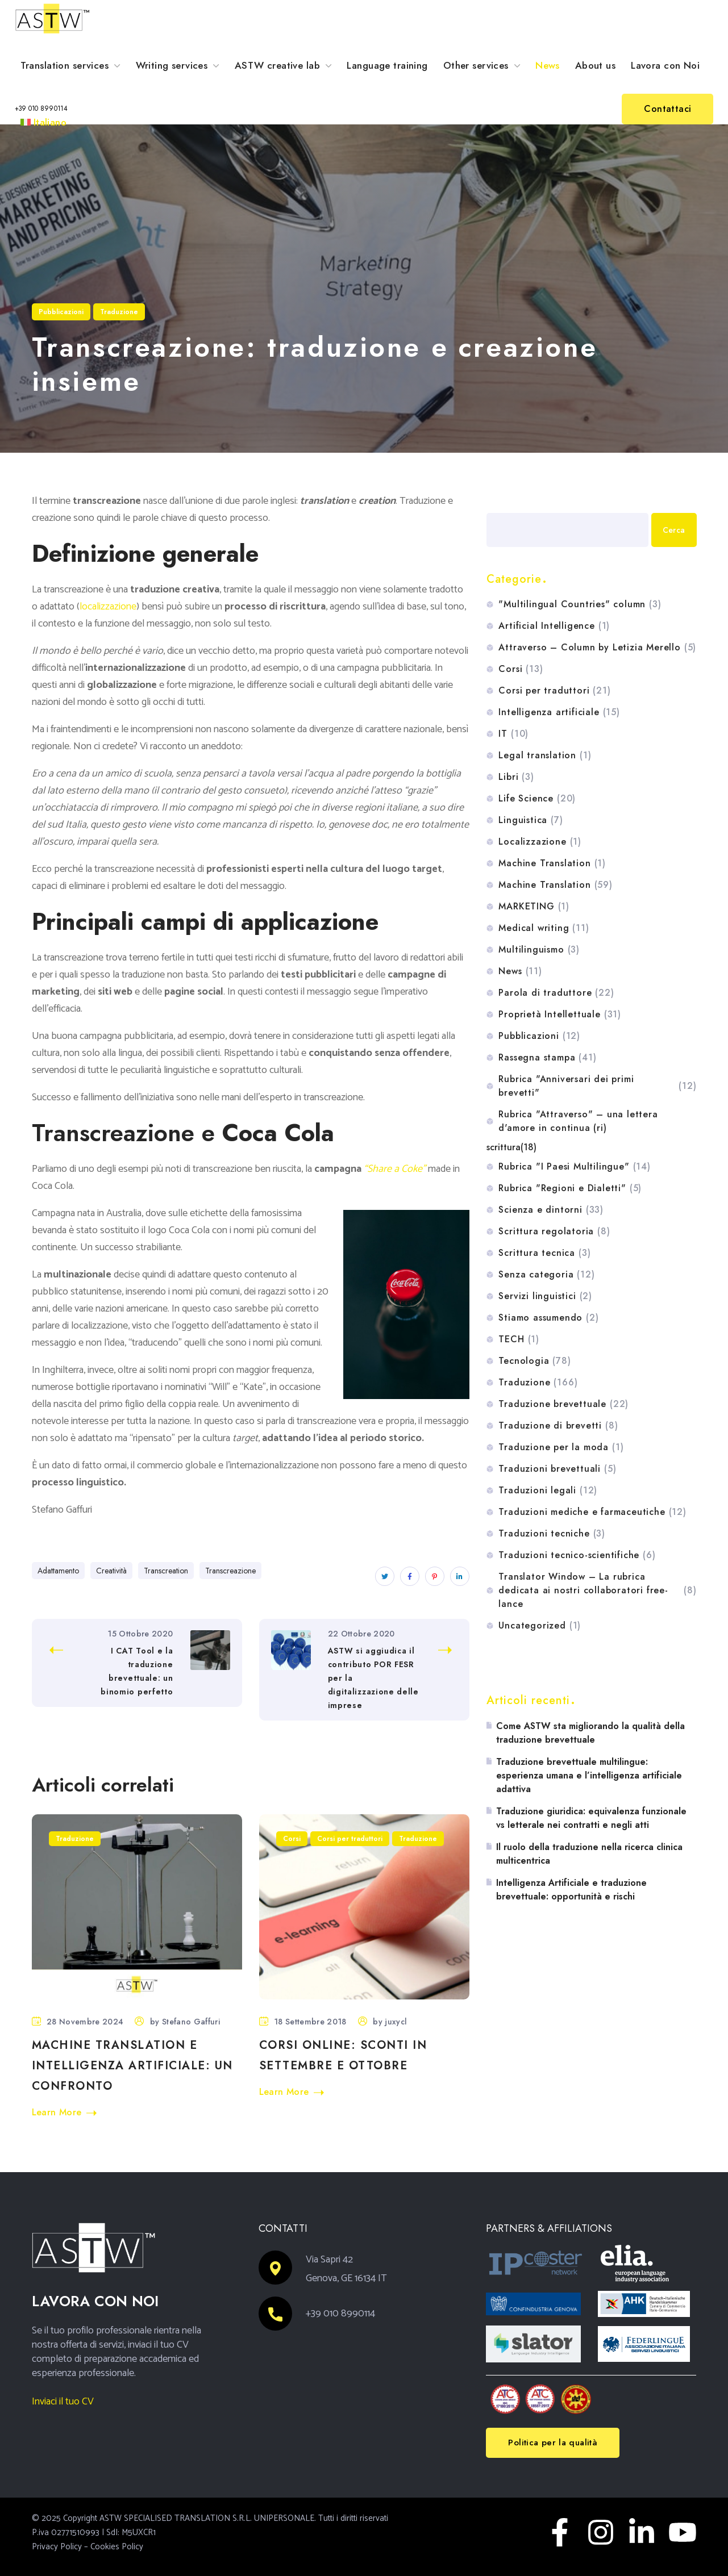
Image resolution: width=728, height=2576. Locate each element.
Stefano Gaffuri (191, 2021)
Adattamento (58, 1570)
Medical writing (543, 928)
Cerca (497, 499)
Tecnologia (534, 1361)
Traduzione (119, 312)
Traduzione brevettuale (563, 1404)
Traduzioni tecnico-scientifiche (576, 1555)
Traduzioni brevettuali (557, 1469)
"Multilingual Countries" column (579, 604)
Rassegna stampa (547, 1057)
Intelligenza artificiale (558, 712)
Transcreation (166, 1570)
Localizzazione (539, 842)
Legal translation (544, 755)
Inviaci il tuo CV (63, 2401)
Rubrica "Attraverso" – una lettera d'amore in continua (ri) (578, 1121)
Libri (516, 777)
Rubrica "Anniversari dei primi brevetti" (597, 1085)
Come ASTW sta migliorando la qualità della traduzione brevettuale (590, 1732)
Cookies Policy (116, 2547)
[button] (41, 108)
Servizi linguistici (545, 1296)
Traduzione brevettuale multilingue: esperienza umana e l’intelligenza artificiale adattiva (589, 1775)
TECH (518, 1339)
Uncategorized (539, 1626)
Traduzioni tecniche (551, 1533)
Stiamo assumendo (548, 1318)
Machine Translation (552, 863)
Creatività (111, 1570)
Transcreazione (230, 1570)
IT (513, 734)
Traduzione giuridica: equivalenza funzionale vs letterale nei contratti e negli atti (591, 1818)
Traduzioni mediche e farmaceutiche (592, 1512)
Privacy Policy (57, 2547)
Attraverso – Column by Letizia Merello (597, 647)
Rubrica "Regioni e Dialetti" (570, 1188)
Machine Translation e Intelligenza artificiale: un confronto (132, 2065)
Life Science (537, 798)
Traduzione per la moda (560, 1447)
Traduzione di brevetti (558, 1426)
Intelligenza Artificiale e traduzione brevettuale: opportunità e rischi (571, 1889)
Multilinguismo (539, 950)
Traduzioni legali (547, 1490)
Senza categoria (546, 1274)
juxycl (396, 2021)
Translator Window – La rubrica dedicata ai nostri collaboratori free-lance (597, 1590)
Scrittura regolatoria (554, 1231)
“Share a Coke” (395, 1169)
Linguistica (530, 820)
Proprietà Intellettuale (559, 1014)
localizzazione (108, 606)
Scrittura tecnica (544, 1253)
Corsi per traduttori (349, 1839)
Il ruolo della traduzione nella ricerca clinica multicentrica (589, 1853)
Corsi (292, 1839)
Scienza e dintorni (551, 1210)
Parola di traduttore (556, 993)
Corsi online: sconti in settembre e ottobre (343, 2055)
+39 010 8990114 (341, 2313)
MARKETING (533, 906)
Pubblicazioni (61, 312)
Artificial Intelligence (554, 626)
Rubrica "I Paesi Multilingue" (574, 1167)
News (520, 971)
